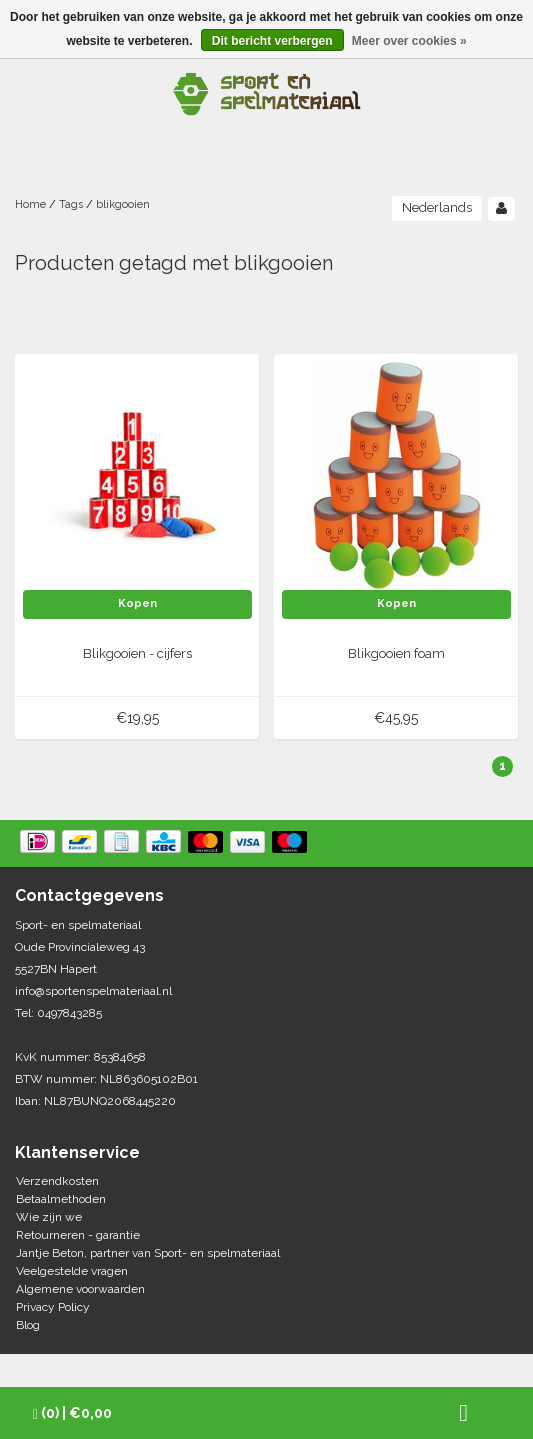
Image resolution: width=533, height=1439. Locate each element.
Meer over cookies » (409, 41)
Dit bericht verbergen (272, 41)
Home (30, 204)
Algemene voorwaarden (80, 1289)
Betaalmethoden (61, 1199)
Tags (71, 204)
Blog (28, 1325)
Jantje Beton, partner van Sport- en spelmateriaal (148, 1253)
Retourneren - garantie (78, 1235)
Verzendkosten (57, 1181)
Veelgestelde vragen (72, 1271)
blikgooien (123, 204)
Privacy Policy (53, 1307)
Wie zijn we (49, 1217)
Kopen (137, 603)
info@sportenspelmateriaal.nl (93, 991)
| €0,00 (72, 1413)
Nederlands (437, 207)
